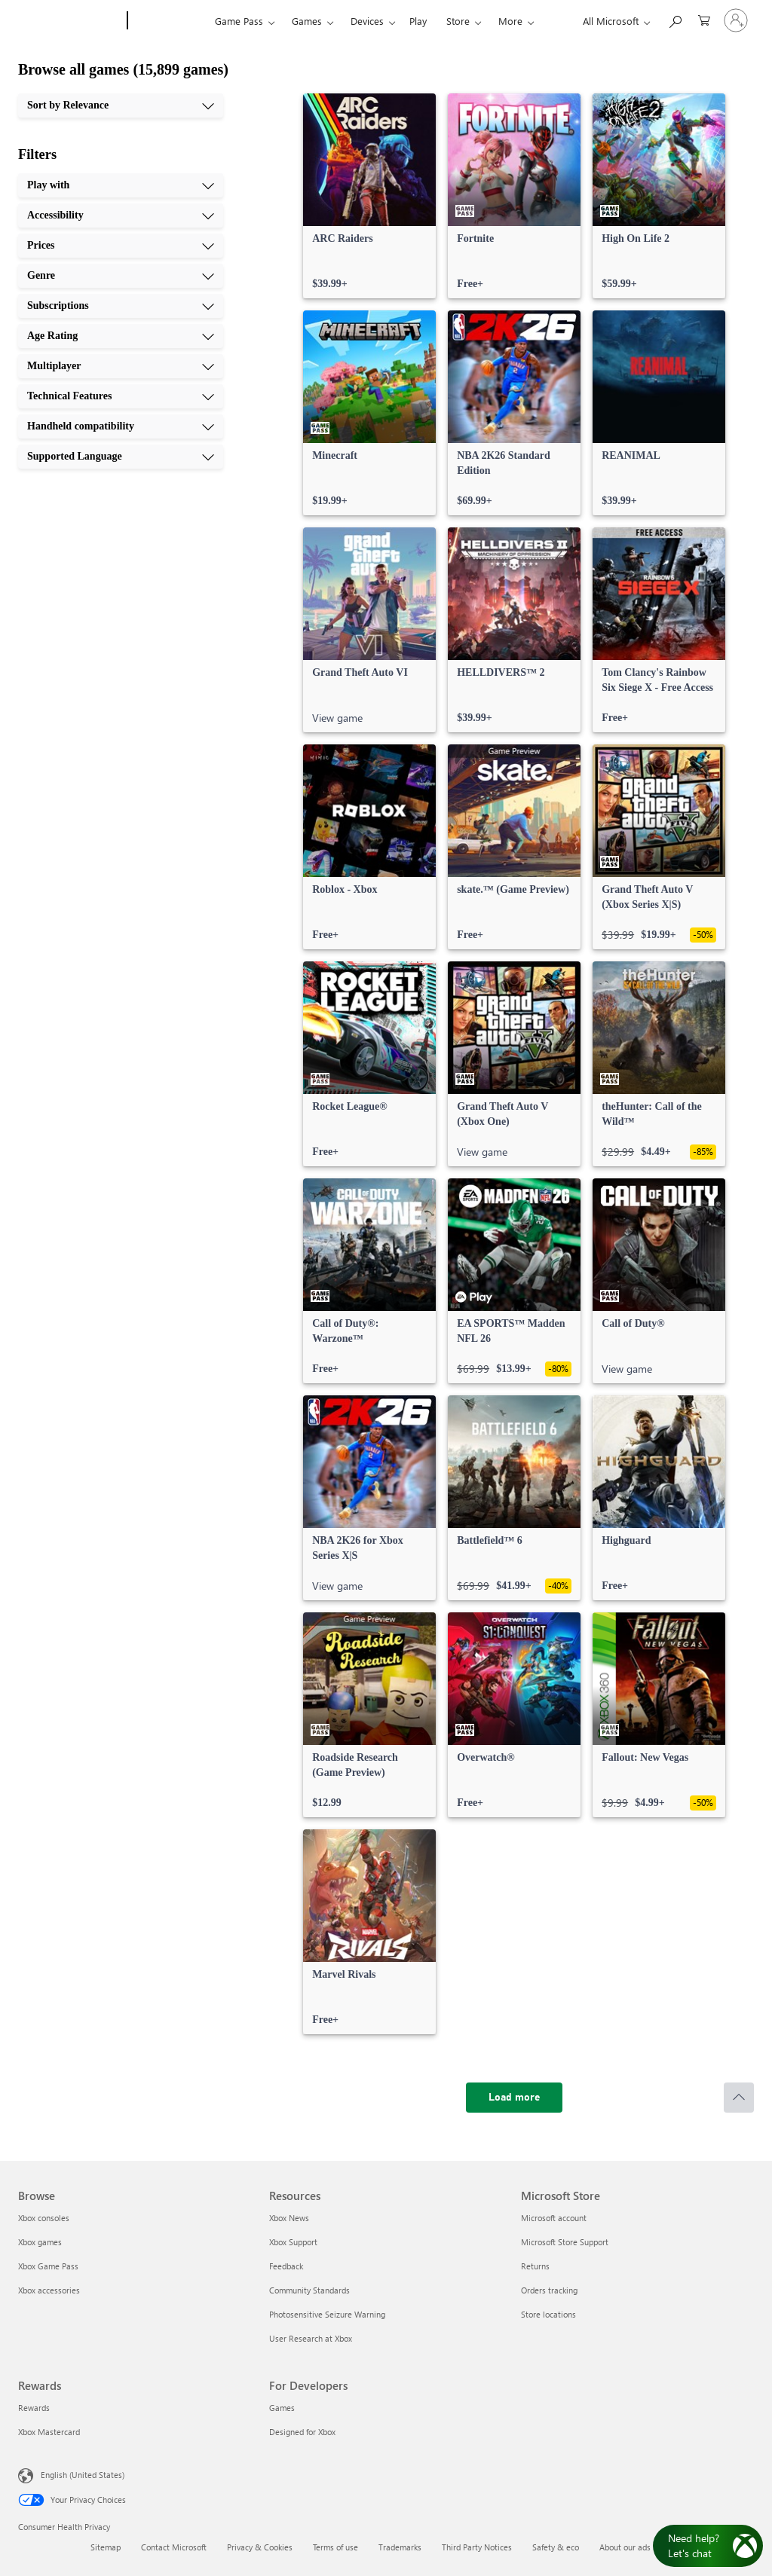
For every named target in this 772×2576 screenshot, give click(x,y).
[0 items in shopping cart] (704, 19)
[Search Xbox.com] (674, 19)
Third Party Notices (477, 2547)
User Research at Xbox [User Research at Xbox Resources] (310, 2338)
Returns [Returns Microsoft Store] (535, 2266)
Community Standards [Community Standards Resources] (309, 2290)
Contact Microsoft (174, 2547)
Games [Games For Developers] (282, 2408)
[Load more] (514, 2097)
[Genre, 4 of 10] (120, 276)
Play (418, 20)
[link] (369, 195)
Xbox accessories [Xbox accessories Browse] (49, 2290)
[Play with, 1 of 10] (120, 185)
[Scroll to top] (739, 2097)
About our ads (625, 2547)
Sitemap (105, 2547)
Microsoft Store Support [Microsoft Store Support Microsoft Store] (564, 2242)
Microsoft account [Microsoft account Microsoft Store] (554, 2218)
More (510, 20)
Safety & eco (555, 2547)
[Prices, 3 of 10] (120, 246)
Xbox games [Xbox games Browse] (40, 2242)
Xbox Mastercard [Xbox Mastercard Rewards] (49, 2432)
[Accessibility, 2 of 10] (120, 215)
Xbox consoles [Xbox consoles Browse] (43, 2218)
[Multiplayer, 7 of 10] (120, 366)
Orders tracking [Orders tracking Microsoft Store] (549, 2290)
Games (307, 20)
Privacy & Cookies (260, 2547)
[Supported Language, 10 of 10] (120, 457)
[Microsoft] (69, 21)
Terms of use (335, 2547)
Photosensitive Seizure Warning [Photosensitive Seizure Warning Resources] (327, 2314)
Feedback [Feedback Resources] (286, 2266)
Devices (367, 20)
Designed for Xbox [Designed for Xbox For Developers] (302, 2432)
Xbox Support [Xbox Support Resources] (293, 2242)
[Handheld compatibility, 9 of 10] (120, 426)
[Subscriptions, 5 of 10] (120, 306)
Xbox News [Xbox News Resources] (289, 2218)
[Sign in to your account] (736, 20)
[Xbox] (169, 21)
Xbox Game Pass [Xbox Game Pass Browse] (48, 2266)
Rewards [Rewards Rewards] (34, 2408)
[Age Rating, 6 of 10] (120, 336)
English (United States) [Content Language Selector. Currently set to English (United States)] (82, 2475)
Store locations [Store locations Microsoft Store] (548, 2314)
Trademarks (399, 2547)
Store (458, 20)
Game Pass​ (239, 20)
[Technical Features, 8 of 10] (120, 396)
